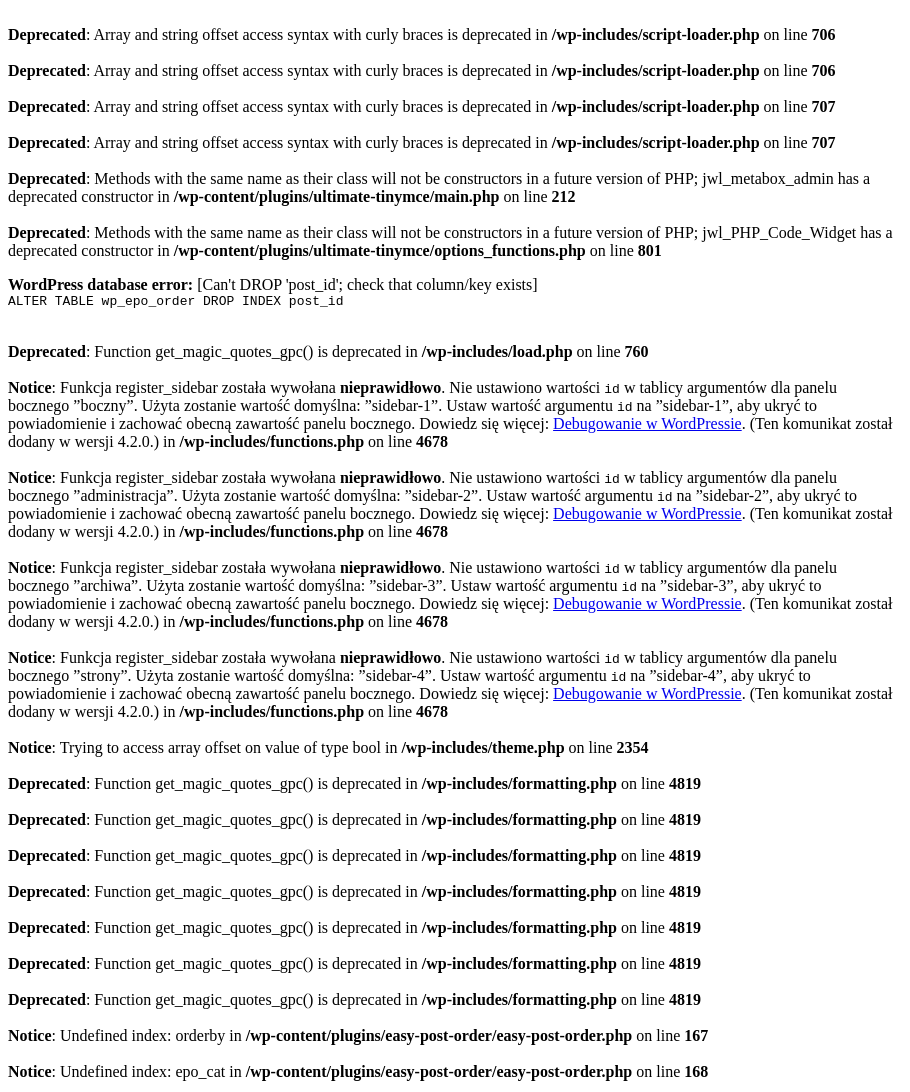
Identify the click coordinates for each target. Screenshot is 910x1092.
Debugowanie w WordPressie (647, 426)
